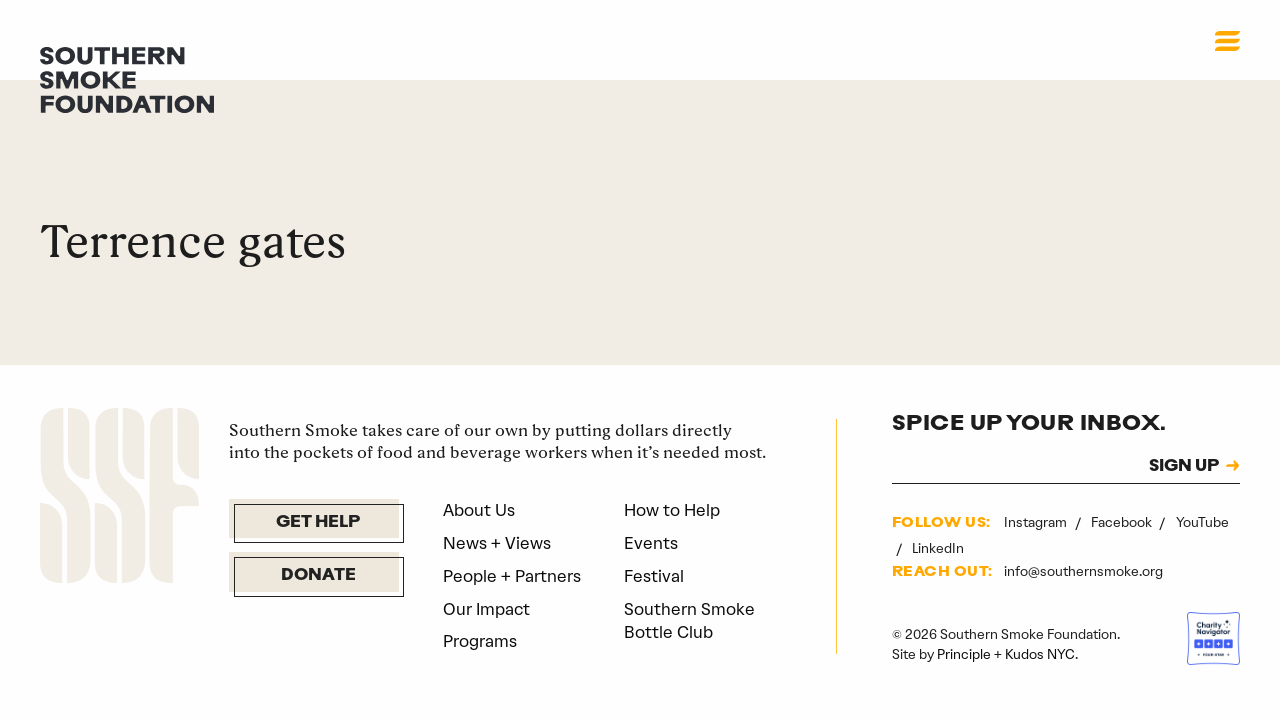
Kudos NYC (1040, 654)
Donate (318, 576)
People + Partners (512, 576)
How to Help (672, 510)
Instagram (1037, 522)
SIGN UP (1184, 467)
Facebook (1123, 522)
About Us (479, 510)
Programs (480, 641)
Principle (964, 654)
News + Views (497, 543)
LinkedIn (938, 548)
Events (651, 543)
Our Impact (486, 609)
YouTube (1202, 522)
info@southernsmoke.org (1083, 571)
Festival (654, 576)
